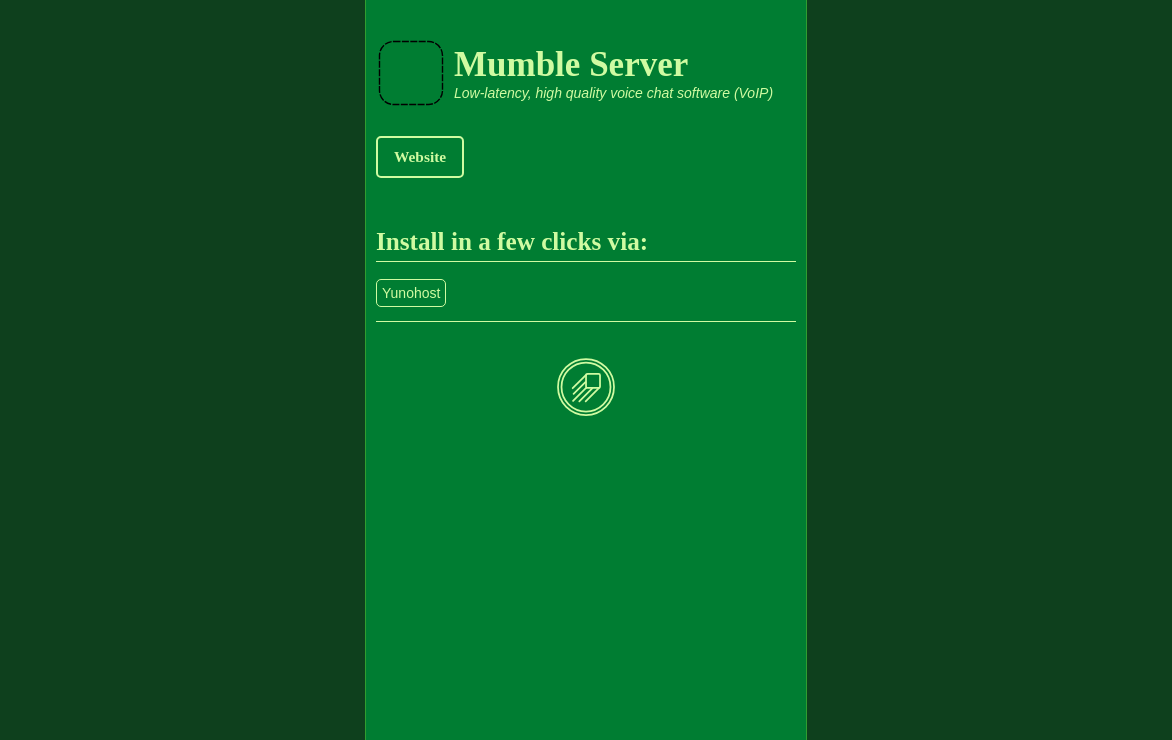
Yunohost (411, 293)
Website (420, 156)
